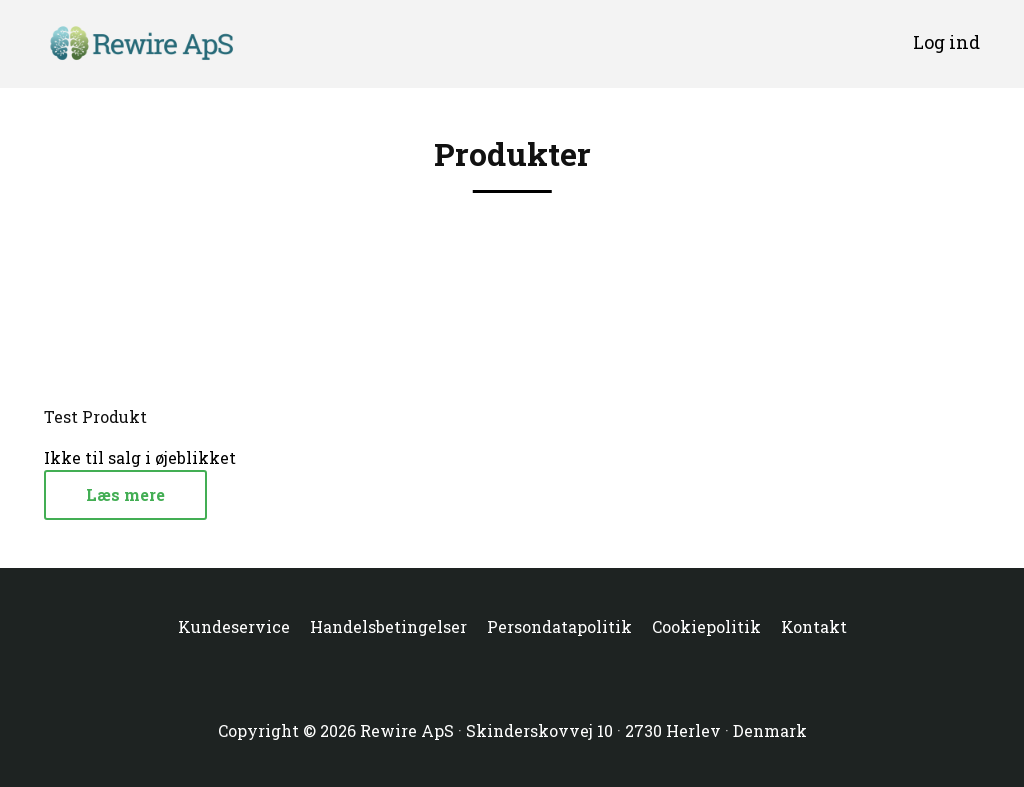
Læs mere (125, 494)
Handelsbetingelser (388, 626)
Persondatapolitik (559, 626)
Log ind (946, 42)
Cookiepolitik (706, 626)
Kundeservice (234, 626)
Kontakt (814, 626)
